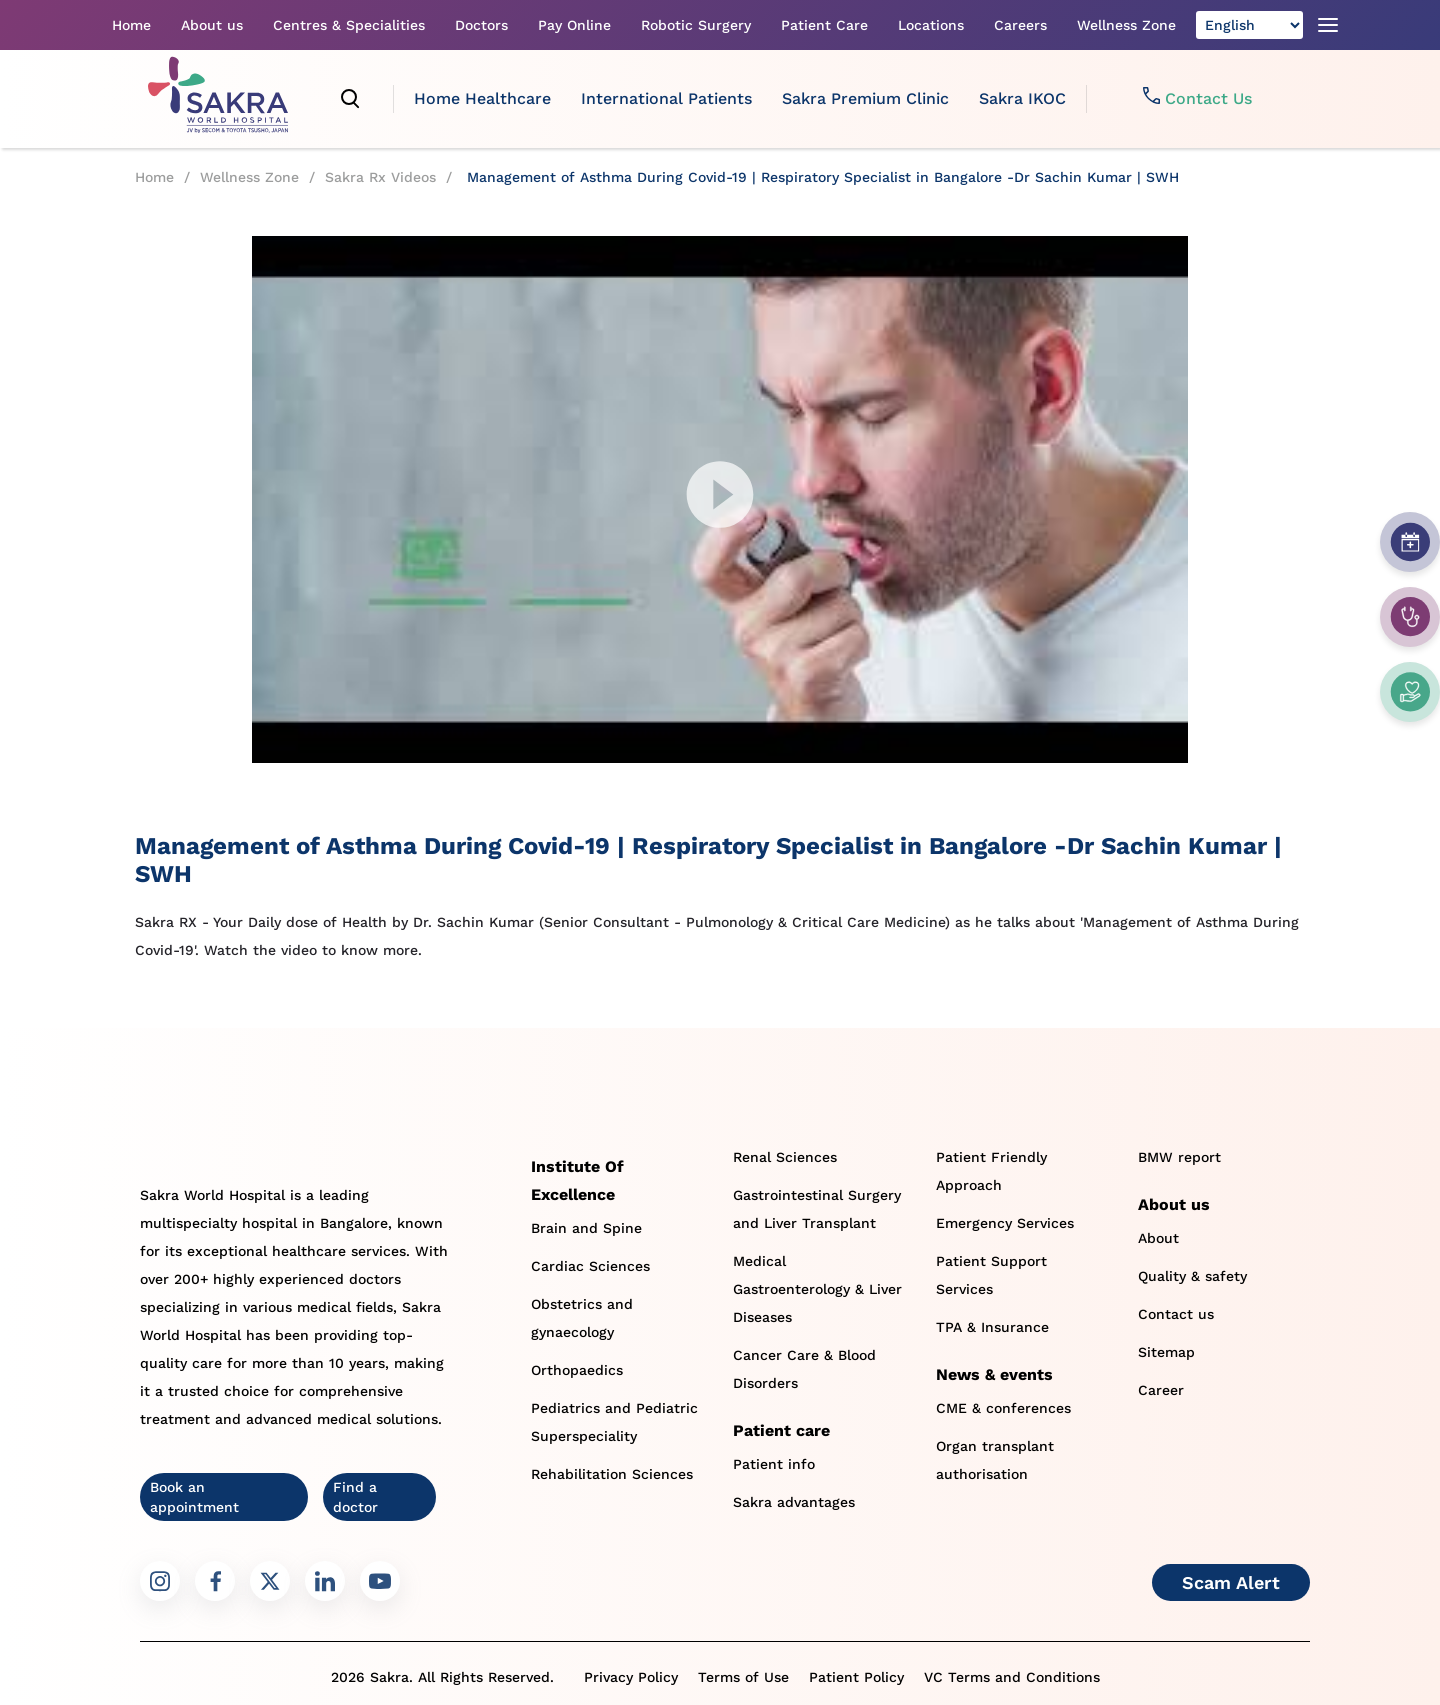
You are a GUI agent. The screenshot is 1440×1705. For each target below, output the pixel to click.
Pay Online (574, 25)
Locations (931, 25)
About (1158, 1238)
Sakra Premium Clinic (865, 98)
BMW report (1179, 1157)
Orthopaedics (577, 1370)
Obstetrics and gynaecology (582, 1318)
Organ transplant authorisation (995, 1460)
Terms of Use (743, 1677)
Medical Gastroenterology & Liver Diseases (817, 1289)
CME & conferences (1003, 1408)
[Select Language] (1249, 25)
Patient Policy (856, 1677)
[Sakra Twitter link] (270, 1581)
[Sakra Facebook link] (215, 1581)
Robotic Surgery (696, 25)
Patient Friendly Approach (991, 1171)
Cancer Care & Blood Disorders (804, 1369)
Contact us (1176, 1314)
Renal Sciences (785, 1157)
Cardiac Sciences (590, 1266)
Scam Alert (1231, 1582)
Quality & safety (1192, 1276)
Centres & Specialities (349, 25)
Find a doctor (355, 1497)
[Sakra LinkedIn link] (325, 1581)
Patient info (774, 1464)
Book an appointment (194, 1497)
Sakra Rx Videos (380, 177)
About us (212, 25)
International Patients (666, 98)
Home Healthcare (482, 98)
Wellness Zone (1126, 25)
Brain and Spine (586, 1228)
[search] (351, 99)
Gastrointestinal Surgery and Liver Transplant (817, 1209)
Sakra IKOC (1022, 98)
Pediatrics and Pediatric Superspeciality (614, 1422)
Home (131, 25)
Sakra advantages (794, 1502)
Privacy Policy (631, 1677)
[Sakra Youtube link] (380, 1581)
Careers (1020, 25)
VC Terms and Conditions (1012, 1677)
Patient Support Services (991, 1275)
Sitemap (1166, 1352)
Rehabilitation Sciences (612, 1474)
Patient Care (824, 25)
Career (1161, 1390)
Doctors (481, 25)
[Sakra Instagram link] (160, 1581)
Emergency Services (1005, 1223)
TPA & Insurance (992, 1327)
